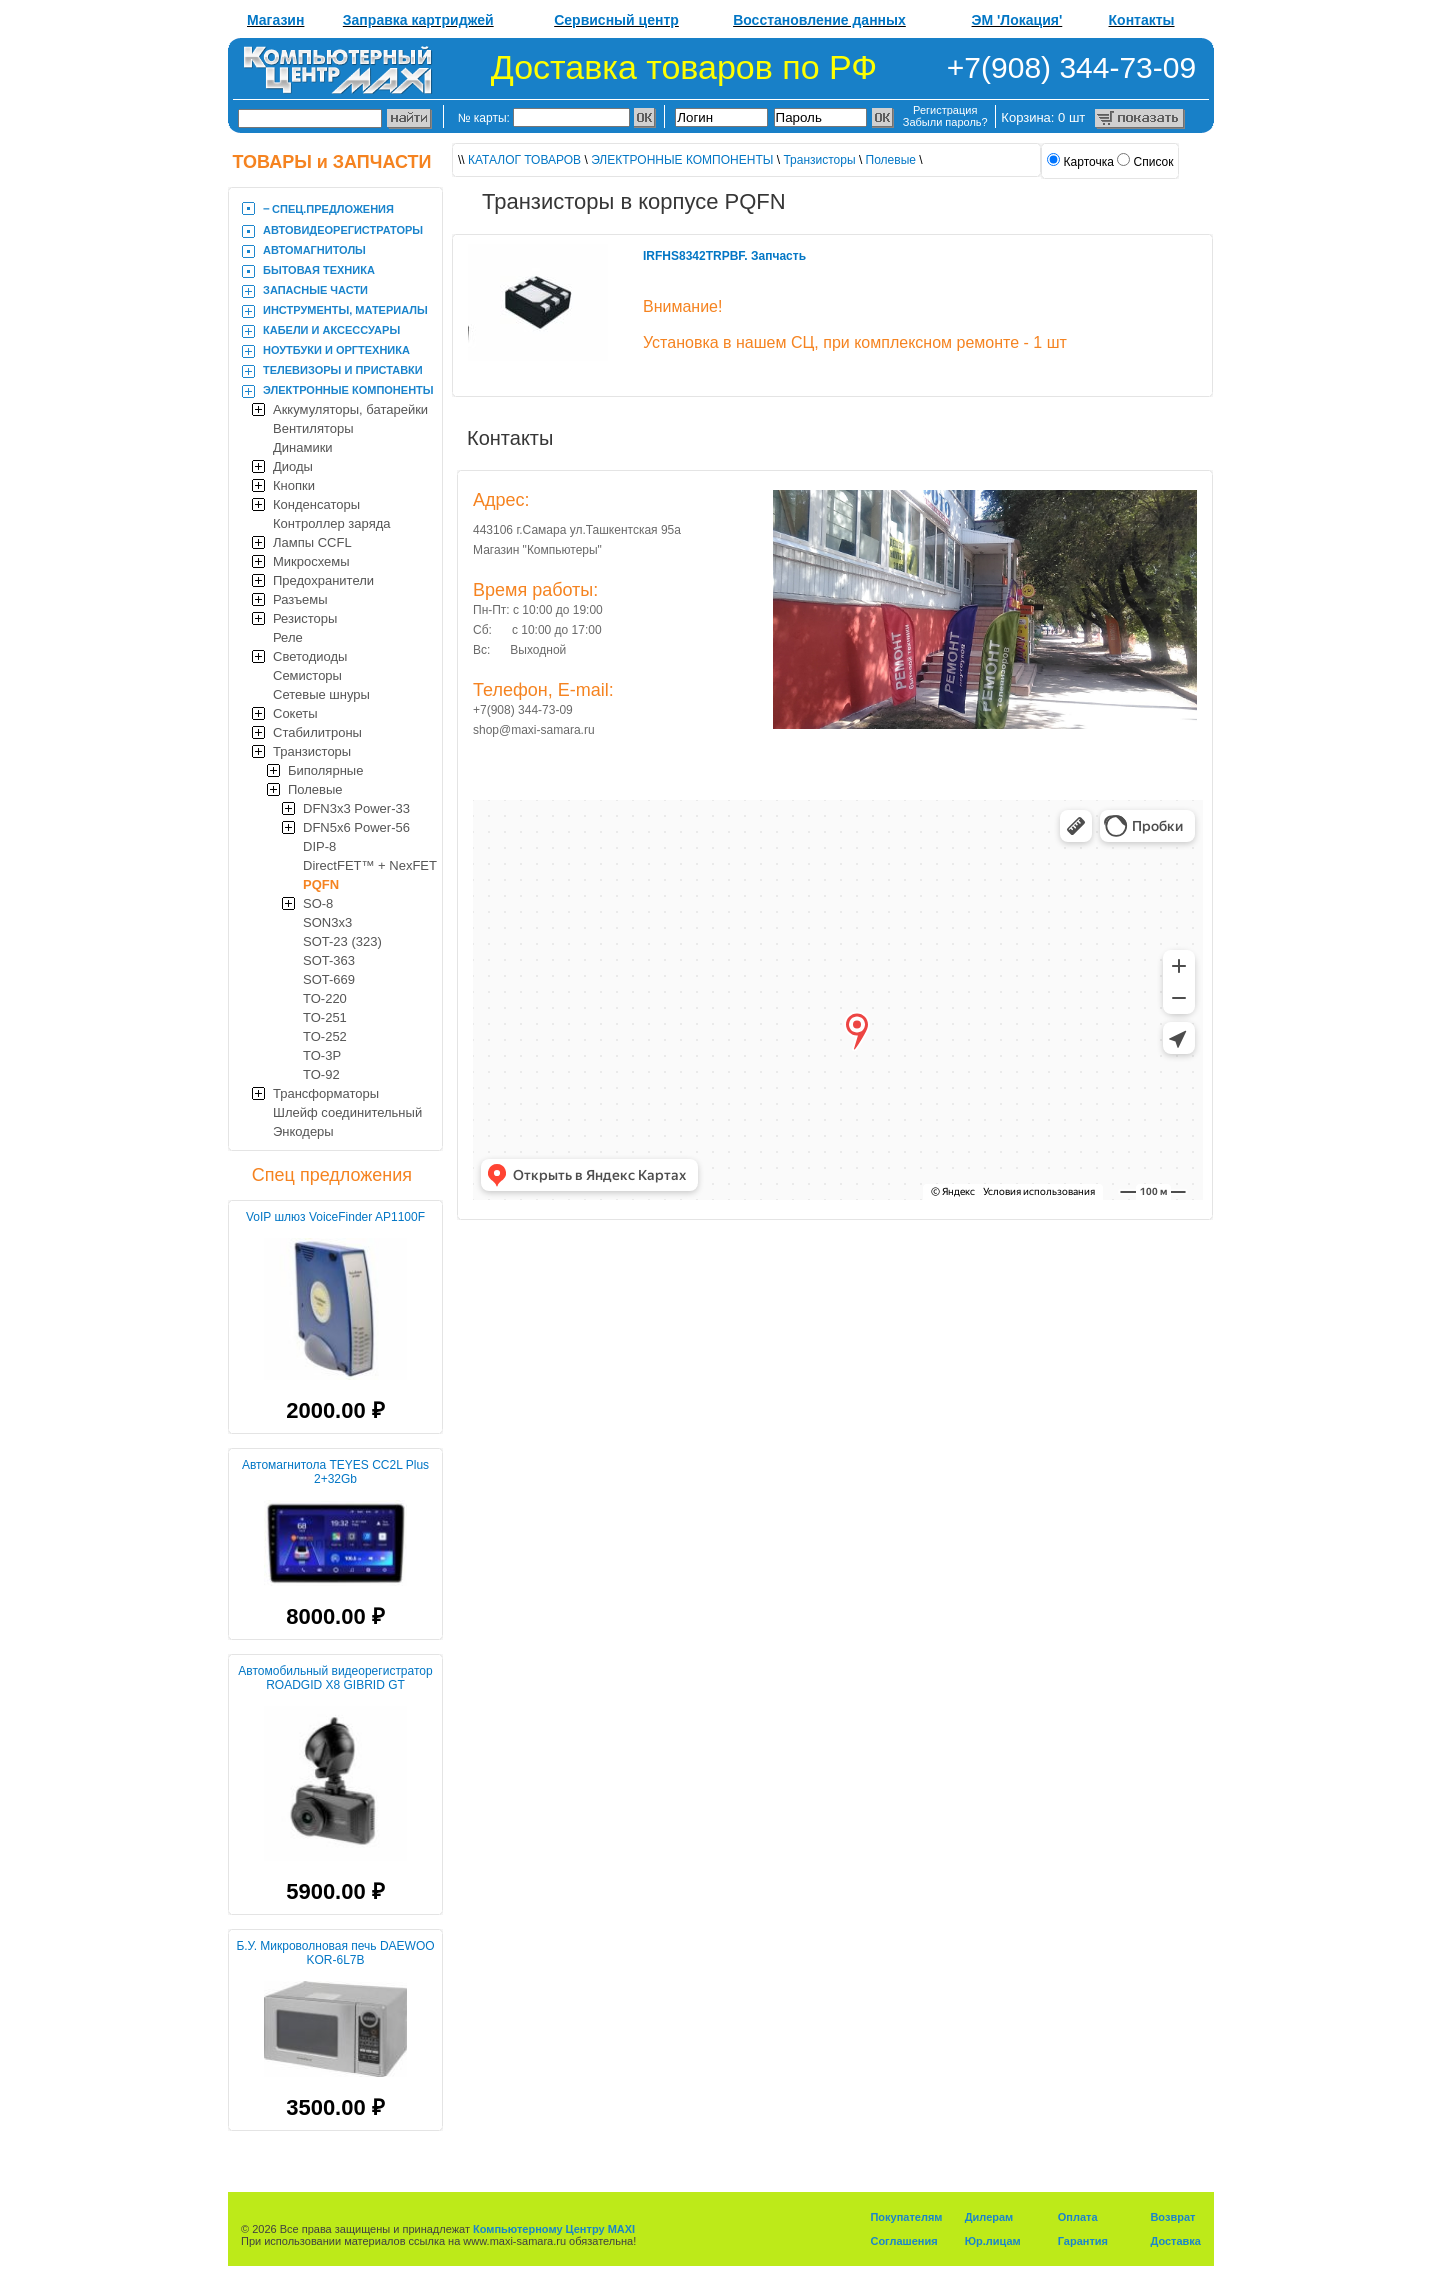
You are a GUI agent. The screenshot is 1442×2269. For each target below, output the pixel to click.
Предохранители (323, 580)
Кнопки (294, 485)
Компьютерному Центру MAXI (554, 2229)
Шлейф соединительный (347, 1112)
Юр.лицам (993, 2241)
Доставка (1175, 2241)
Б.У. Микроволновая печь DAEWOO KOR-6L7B (335, 1953)
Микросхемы (311, 561)
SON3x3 (327, 922)
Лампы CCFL (312, 542)
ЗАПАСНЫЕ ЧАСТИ (315, 290)
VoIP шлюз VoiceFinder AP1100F (335, 1217)
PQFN (321, 884)
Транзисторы (312, 751)
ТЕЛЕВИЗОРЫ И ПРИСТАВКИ (343, 370)
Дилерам (989, 2217)
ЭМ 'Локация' (1017, 20)
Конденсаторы (316, 504)
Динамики (303, 447)
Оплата (1078, 2217)
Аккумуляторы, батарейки (350, 409)
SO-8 (318, 903)
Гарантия (1083, 2241)
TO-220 (325, 998)
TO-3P (322, 1055)
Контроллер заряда (331, 523)
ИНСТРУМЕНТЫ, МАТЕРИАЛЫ (345, 310)
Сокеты (295, 713)
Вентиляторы (313, 428)
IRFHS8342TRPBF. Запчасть (724, 256)
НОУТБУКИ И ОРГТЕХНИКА (336, 350)
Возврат (1172, 2217)
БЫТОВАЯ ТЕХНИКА (319, 270)
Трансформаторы (326, 1093)
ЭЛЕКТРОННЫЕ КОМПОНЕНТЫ (348, 390)
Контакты (1142, 20)
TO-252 (325, 1036)
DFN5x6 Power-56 (356, 827)
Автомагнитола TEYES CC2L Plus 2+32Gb (335, 1472)
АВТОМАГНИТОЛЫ (314, 250)
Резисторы (305, 618)
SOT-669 (329, 979)
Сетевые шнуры (321, 694)
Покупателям (906, 2217)
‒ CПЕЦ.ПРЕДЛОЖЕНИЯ (328, 209)
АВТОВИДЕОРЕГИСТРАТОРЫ (343, 230)
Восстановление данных (819, 20)
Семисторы (307, 675)
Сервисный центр (616, 20)
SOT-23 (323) (342, 941)
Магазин (275, 20)
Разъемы (300, 599)
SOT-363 (329, 960)
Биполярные (325, 770)
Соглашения (903, 2241)
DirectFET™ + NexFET (370, 865)
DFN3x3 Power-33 (356, 808)
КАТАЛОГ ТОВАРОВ (524, 160)
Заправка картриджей (418, 20)
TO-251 (325, 1017)
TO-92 (321, 1074)
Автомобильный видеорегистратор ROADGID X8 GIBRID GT (335, 1678)
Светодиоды (310, 656)
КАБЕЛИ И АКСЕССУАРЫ (331, 330)
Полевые (315, 789)
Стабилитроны (317, 732)
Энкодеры (303, 1131)
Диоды (293, 466)
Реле (288, 637)
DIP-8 (319, 846)
